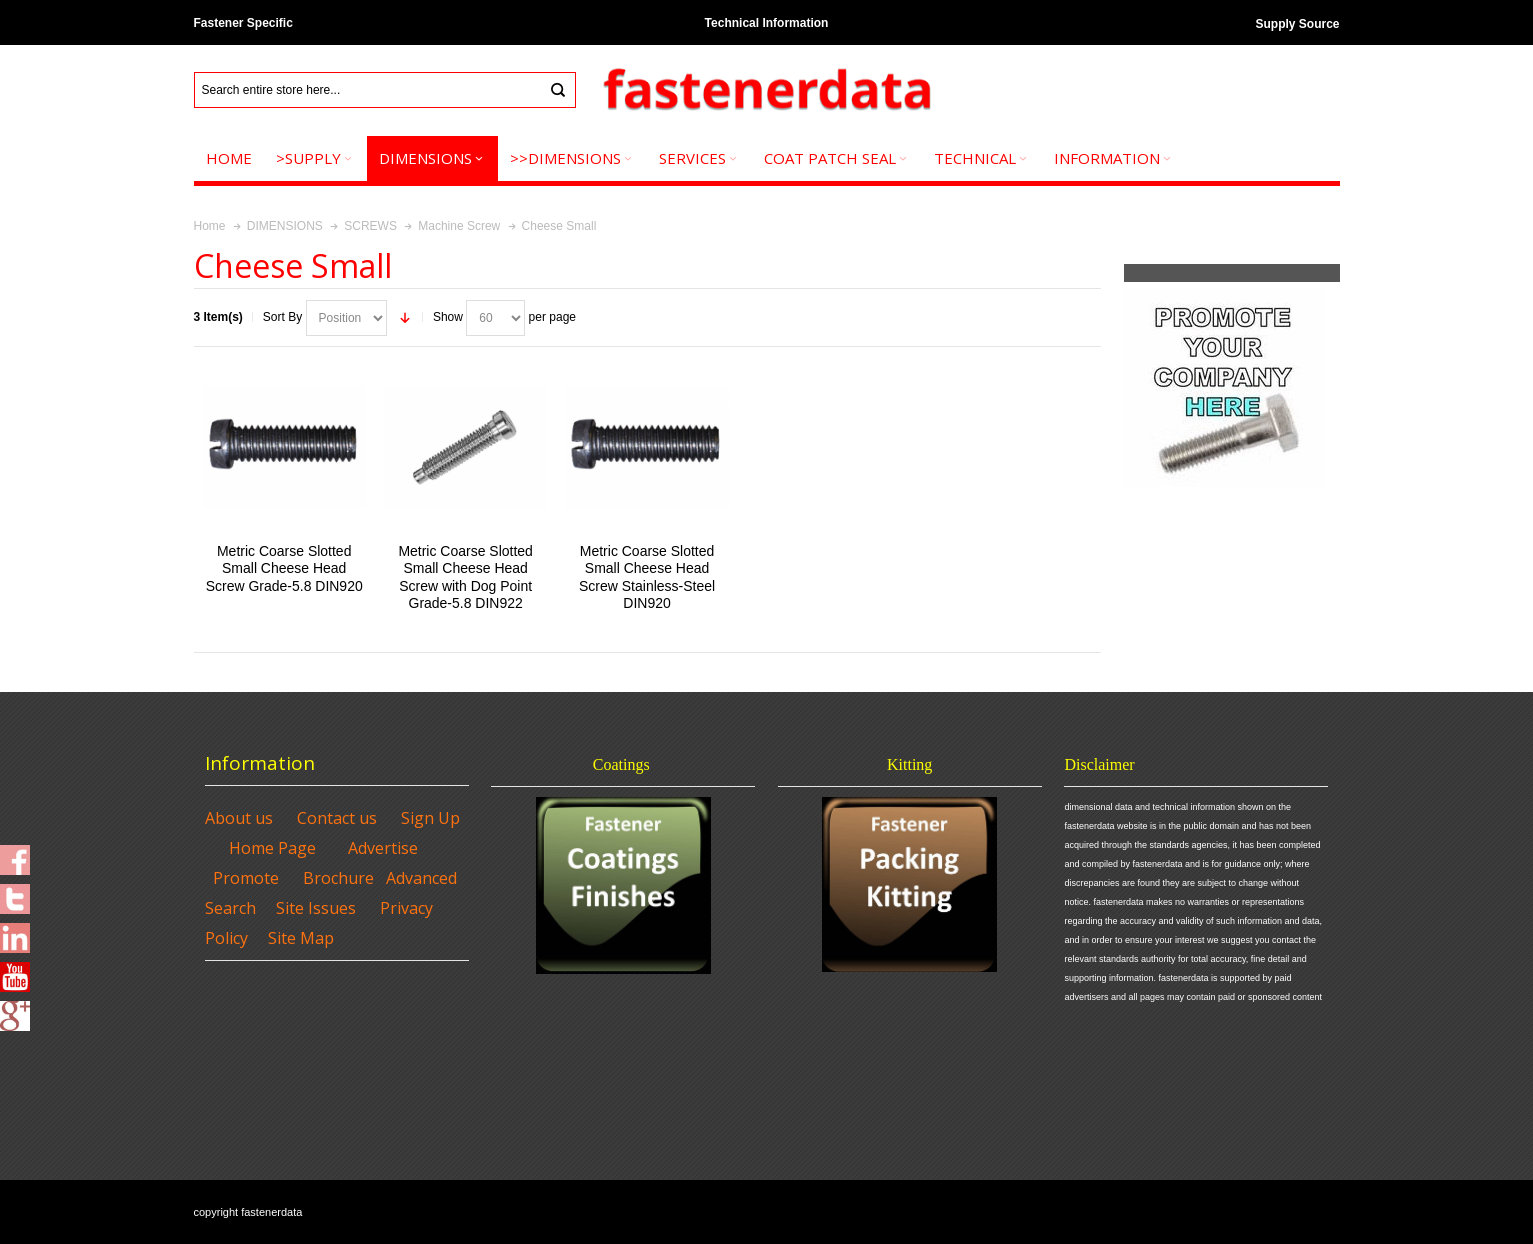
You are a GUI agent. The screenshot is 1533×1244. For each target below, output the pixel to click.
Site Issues (316, 908)
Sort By (282, 317)
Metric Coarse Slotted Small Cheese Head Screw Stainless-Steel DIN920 (647, 577)
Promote (246, 878)
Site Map (301, 938)
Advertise (383, 848)
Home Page (272, 848)
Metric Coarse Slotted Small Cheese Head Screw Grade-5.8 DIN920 (284, 568)
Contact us (337, 818)
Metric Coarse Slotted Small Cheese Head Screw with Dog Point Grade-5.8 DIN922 (465, 577)
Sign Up (430, 818)
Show (448, 317)
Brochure (338, 878)
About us (239, 818)
